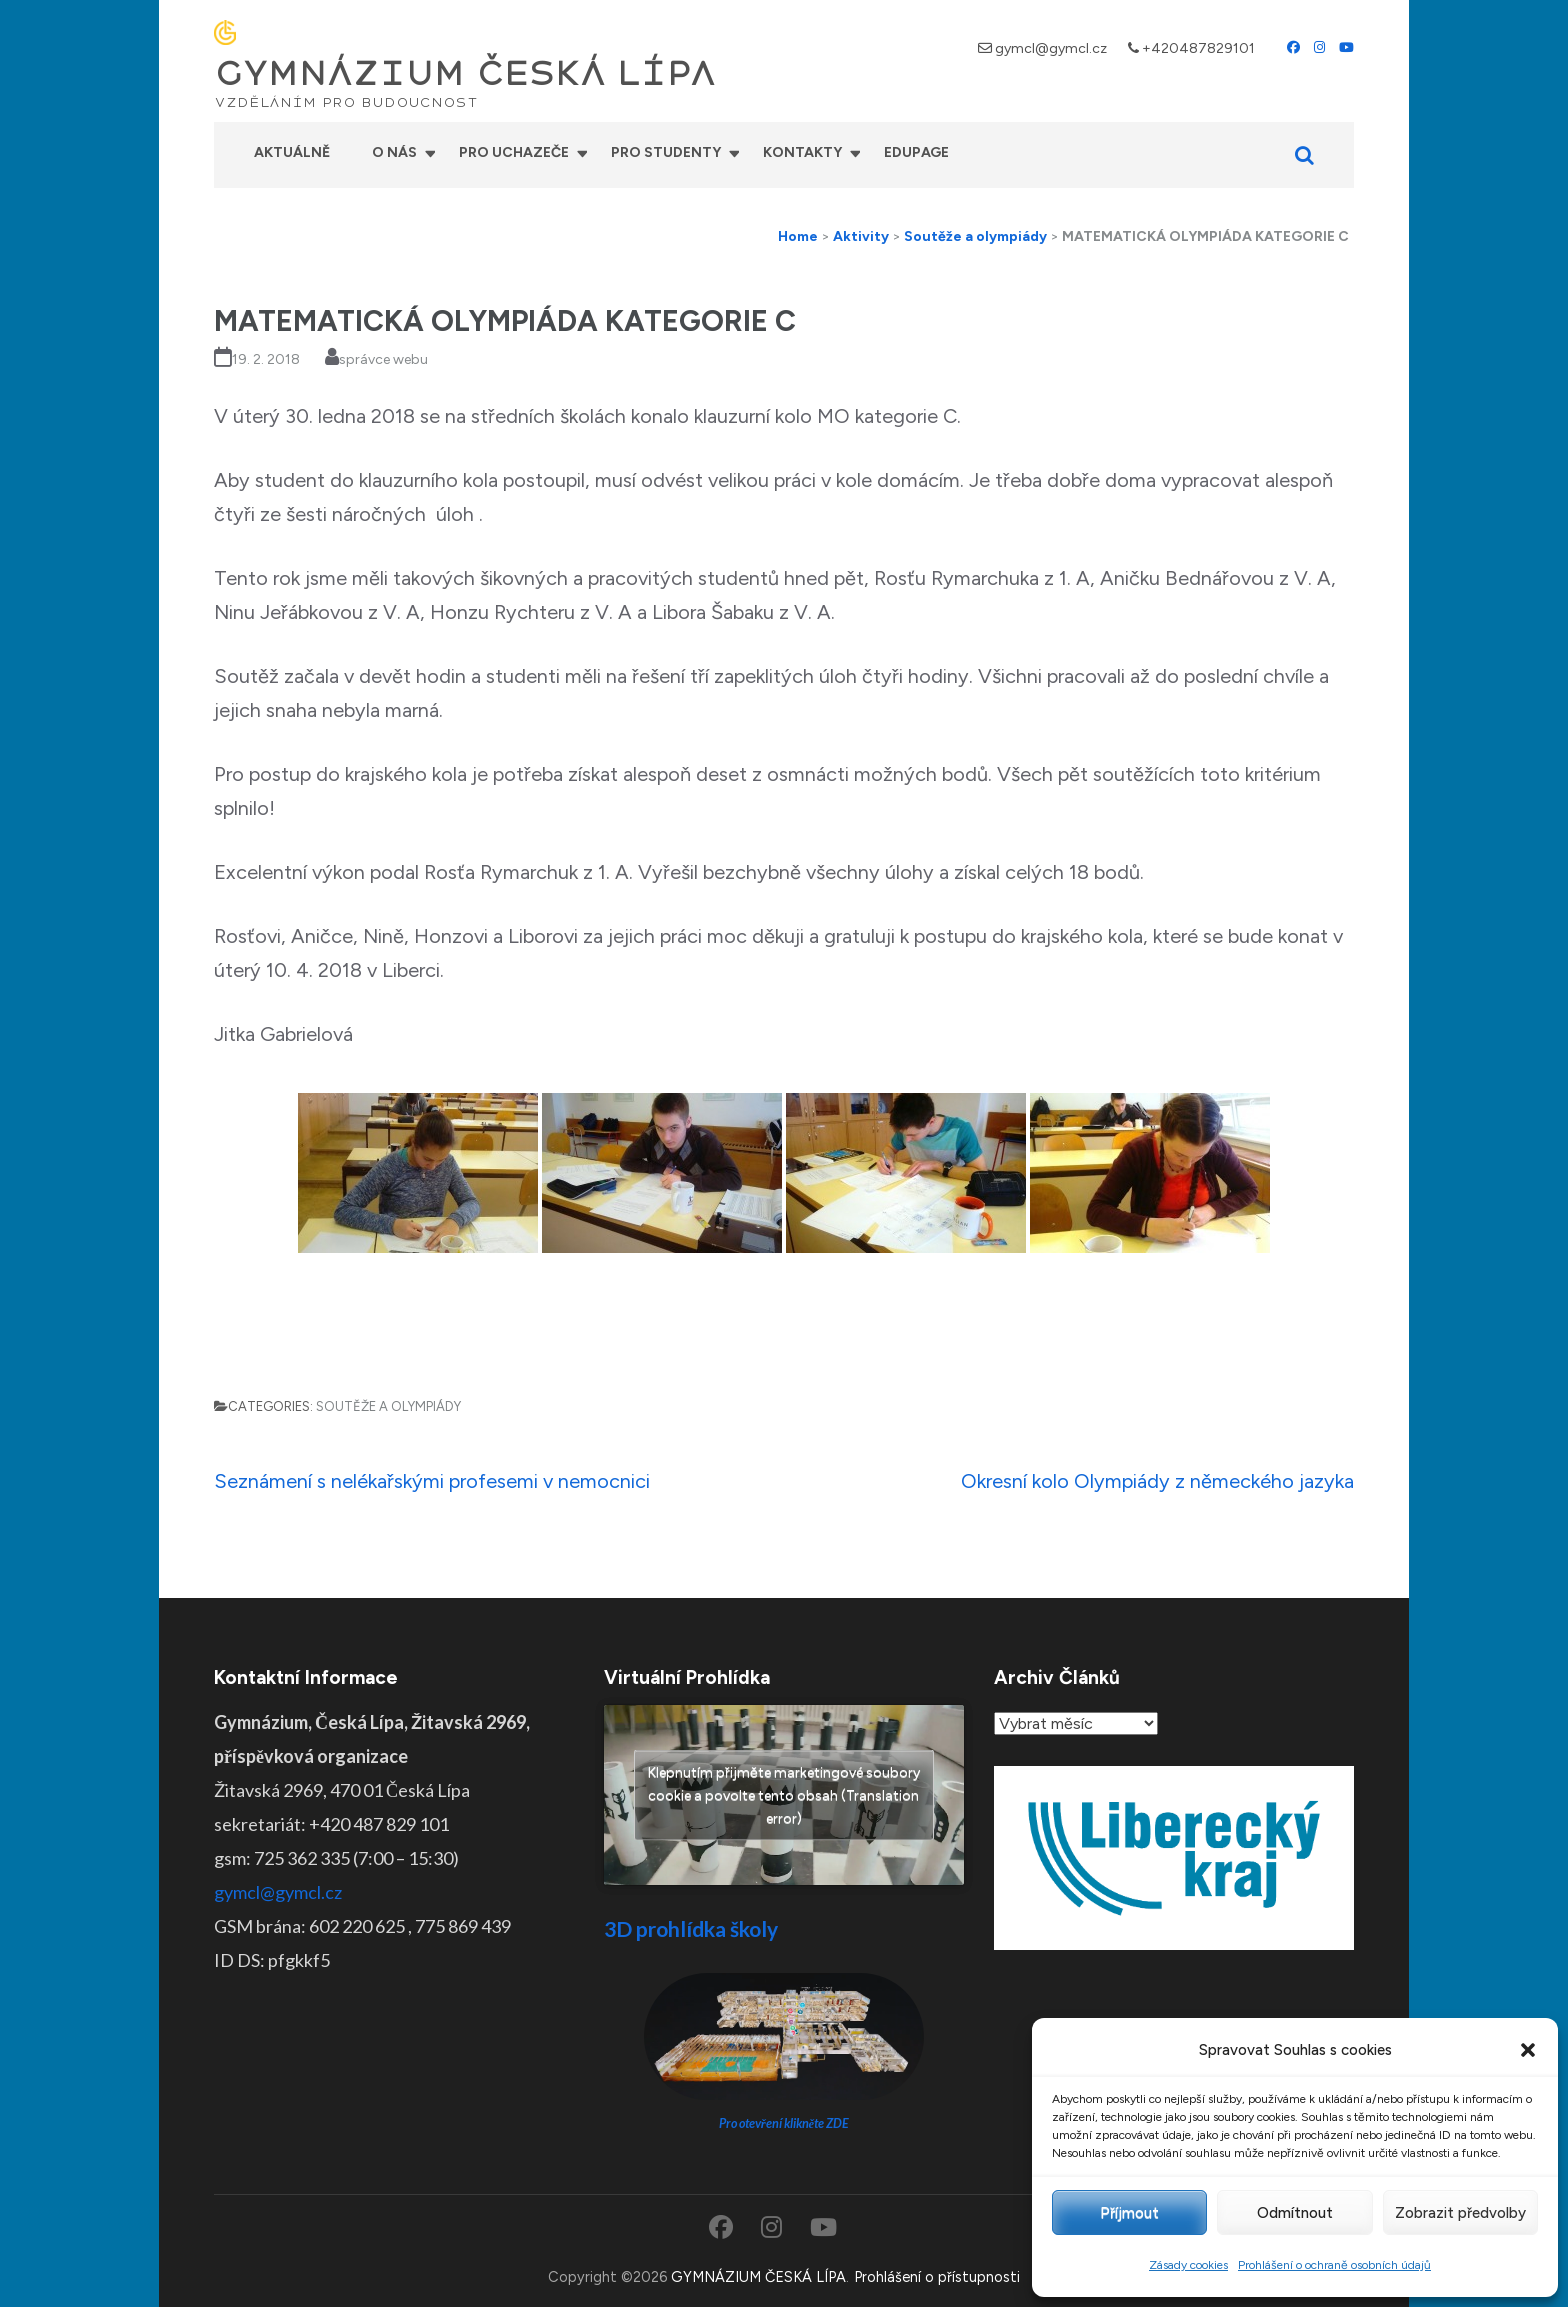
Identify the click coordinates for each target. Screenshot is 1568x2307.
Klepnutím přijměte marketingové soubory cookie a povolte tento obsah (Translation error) (784, 1794)
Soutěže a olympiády (388, 1406)
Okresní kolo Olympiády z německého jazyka (1157, 1481)
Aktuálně (292, 152)
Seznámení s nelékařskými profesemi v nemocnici (432, 1481)
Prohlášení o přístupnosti (937, 2277)
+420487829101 (1198, 48)
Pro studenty (666, 152)
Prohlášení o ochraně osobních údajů (1334, 2265)
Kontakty (802, 152)
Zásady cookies (1188, 2265)
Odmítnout (1295, 2213)
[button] (1528, 2050)
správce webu (383, 359)
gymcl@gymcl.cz (1051, 48)
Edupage (916, 152)
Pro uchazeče (514, 152)
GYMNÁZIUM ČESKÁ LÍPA (465, 74)
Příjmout (1129, 2213)
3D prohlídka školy (691, 1928)
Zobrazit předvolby (1460, 2213)
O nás (394, 152)
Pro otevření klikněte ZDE (784, 2123)
